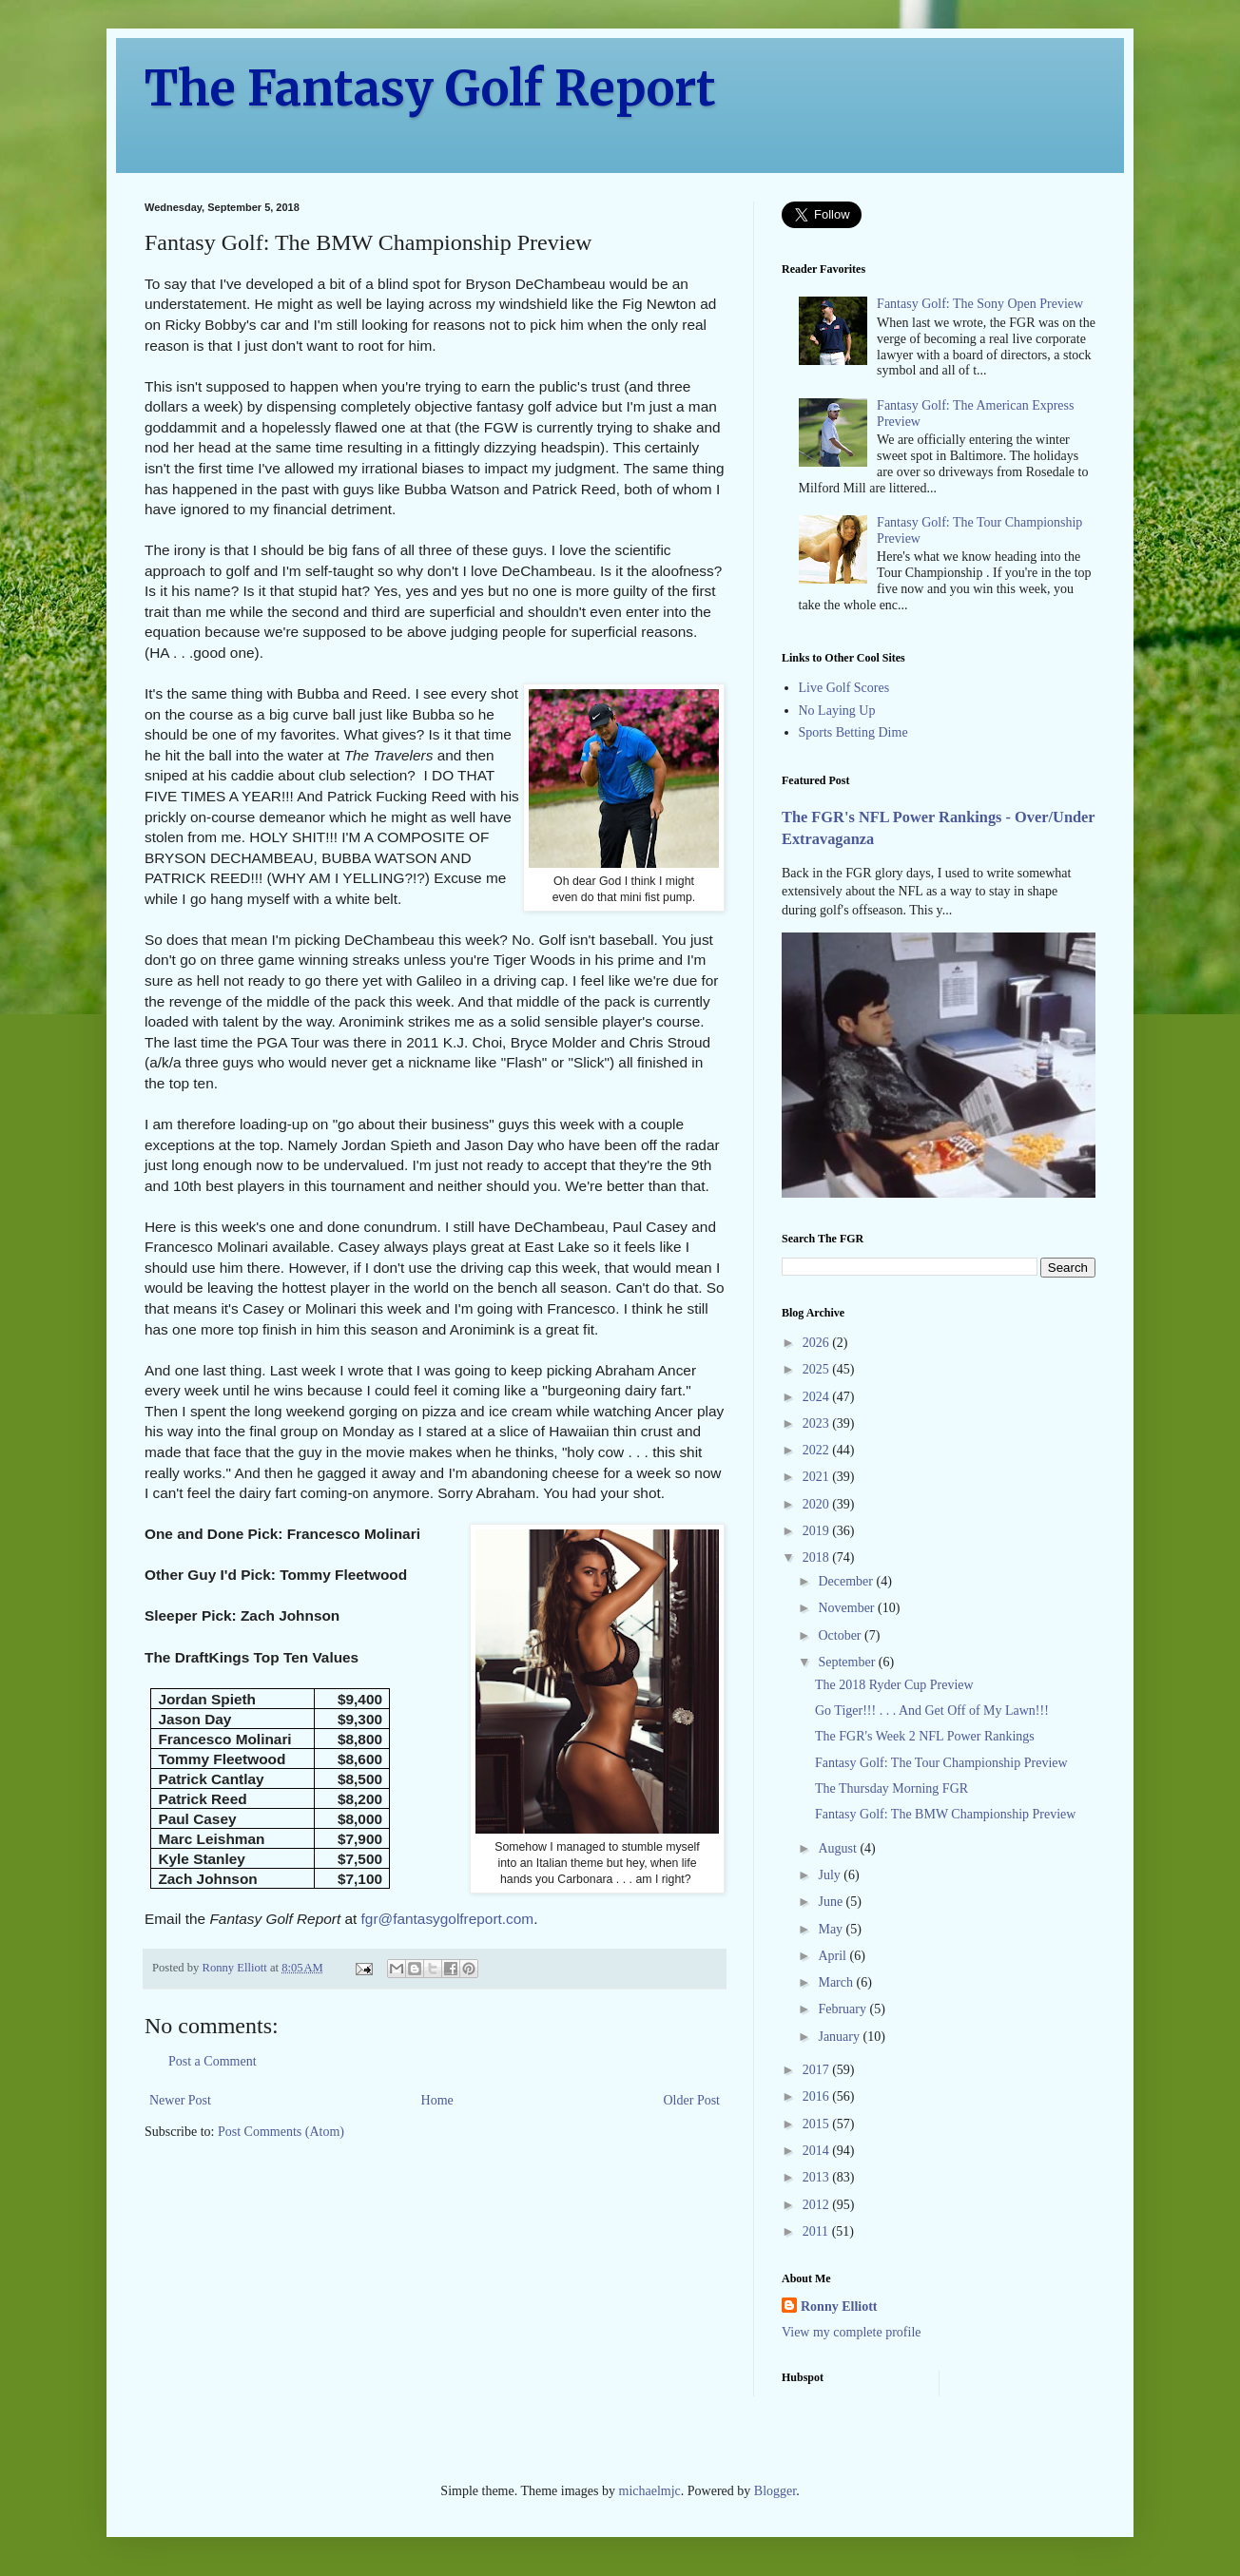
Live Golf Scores (844, 688)
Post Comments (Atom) (281, 2131)
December (847, 1581)
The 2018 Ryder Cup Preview (894, 1685)
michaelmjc (650, 2491)
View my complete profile (851, 2332)
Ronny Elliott (839, 2306)
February (843, 2009)
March (837, 1982)
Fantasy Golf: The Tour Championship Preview (941, 1763)
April (833, 1956)
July (830, 1875)
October (841, 1635)
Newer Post (180, 2100)
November (848, 1608)
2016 (818, 2096)
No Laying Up (837, 710)
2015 (818, 2124)
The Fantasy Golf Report (430, 89)
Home (437, 2100)
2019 (818, 1531)
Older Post (692, 2100)
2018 (818, 1557)
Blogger (775, 2491)
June (831, 1901)
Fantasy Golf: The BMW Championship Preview (945, 1814)
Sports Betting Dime (853, 732)
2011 (817, 2231)
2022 (818, 1450)
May (831, 1929)
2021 (818, 1477)
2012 (818, 2205)
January (840, 2036)
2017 (818, 2070)
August (839, 1848)
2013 (818, 2177)
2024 (818, 1397)
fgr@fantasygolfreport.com (447, 1919)
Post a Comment (212, 2061)
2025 (818, 1369)
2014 (818, 2150)
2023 (818, 1423)
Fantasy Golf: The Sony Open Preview (980, 304)
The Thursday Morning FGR (891, 1788)
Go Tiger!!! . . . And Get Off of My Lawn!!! (932, 1710)
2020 (818, 1504)
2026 (818, 1343)
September (848, 1662)
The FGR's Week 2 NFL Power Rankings (925, 1736)
